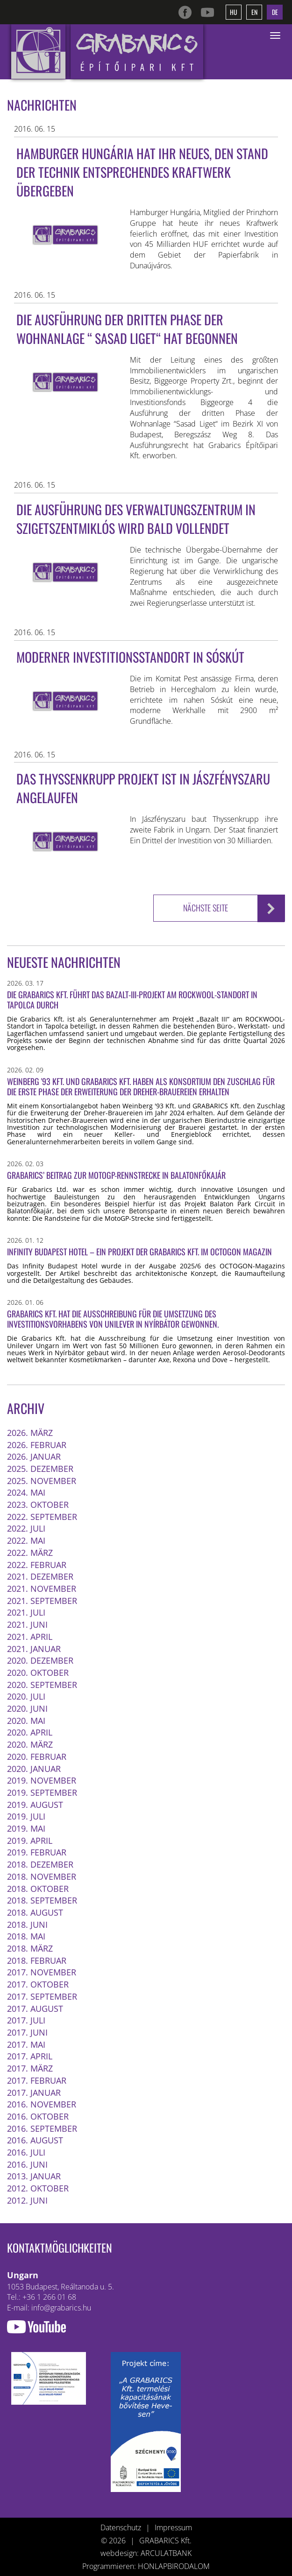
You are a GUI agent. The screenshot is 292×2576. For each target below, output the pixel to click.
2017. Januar (34, 2092)
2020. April (29, 1732)
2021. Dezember (40, 1576)
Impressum (173, 2527)
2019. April (29, 1840)
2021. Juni (27, 1624)
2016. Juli (26, 2151)
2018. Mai (26, 1936)
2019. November (41, 1779)
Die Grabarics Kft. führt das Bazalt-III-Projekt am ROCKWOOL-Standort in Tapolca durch (132, 999)
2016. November (41, 2103)
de (275, 12)
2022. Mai (26, 1540)
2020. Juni (27, 1708)
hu (233, 12)
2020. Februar (36, 1756)
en (254, 12)
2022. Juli (26, 1528)
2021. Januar (34, 1648)
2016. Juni (27, 2164)
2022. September (42, 1516)
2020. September (42, 1684)
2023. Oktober (38, 1504)
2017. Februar (36, 2080)
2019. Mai (26, 1828)
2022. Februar (36, 1564)
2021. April (29, 1636)
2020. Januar (34, 1768)
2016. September (42, 2128)
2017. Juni (27, 2031)
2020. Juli (26, 1696)
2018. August (35, 1912)
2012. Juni (27, 2199)
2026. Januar (34, 1456)
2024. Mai (26, 1492)
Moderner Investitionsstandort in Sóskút (130, 656)
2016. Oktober (38, 2115)
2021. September (42, 1600)
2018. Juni (27, 1924)
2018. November (41, 1876)
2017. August (35, 2008)
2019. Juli (26, 1816)
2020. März (30, 1744)
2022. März (30, 1552)
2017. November (41, 1972)
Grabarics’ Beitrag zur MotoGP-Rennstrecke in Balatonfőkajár (116, 1175)
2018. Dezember (40, 1863)
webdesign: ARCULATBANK (146, 2553)
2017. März (30, 2067)
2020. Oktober (38, 1672)
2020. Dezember (40, 1660)
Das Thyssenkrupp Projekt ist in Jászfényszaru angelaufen (143, 788)
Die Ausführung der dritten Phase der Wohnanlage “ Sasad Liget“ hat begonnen (127, 329)
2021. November (41, 1588)
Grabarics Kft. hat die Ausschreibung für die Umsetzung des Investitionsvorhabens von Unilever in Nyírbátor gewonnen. (113, 1319)
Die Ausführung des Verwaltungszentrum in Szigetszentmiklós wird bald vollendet (136, 519)
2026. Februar (36, 1444)
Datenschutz (120, 2527)
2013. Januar (34, 2176)
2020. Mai (26, 1720)
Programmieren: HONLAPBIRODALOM (146, 2566)
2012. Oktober (38, 2187)
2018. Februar (36, 1960)
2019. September (42, 1792)
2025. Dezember (40, 1468)
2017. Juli (26, 2020)
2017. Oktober (38, 1983)
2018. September (42, 1900)
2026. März (30, 1432)
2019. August (35, 1804)
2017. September (42, 1996)
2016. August (35, 2140)
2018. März (30, 1947)
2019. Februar (36, 1852)
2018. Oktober (38, 1888)
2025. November (41, 1480)
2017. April (29, 2056)
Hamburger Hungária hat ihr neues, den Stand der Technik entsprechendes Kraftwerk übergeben (142, 172)
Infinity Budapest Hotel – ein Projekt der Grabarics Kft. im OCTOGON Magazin (139, 1251)
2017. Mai (26, 2044)
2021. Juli (26, 1612)
